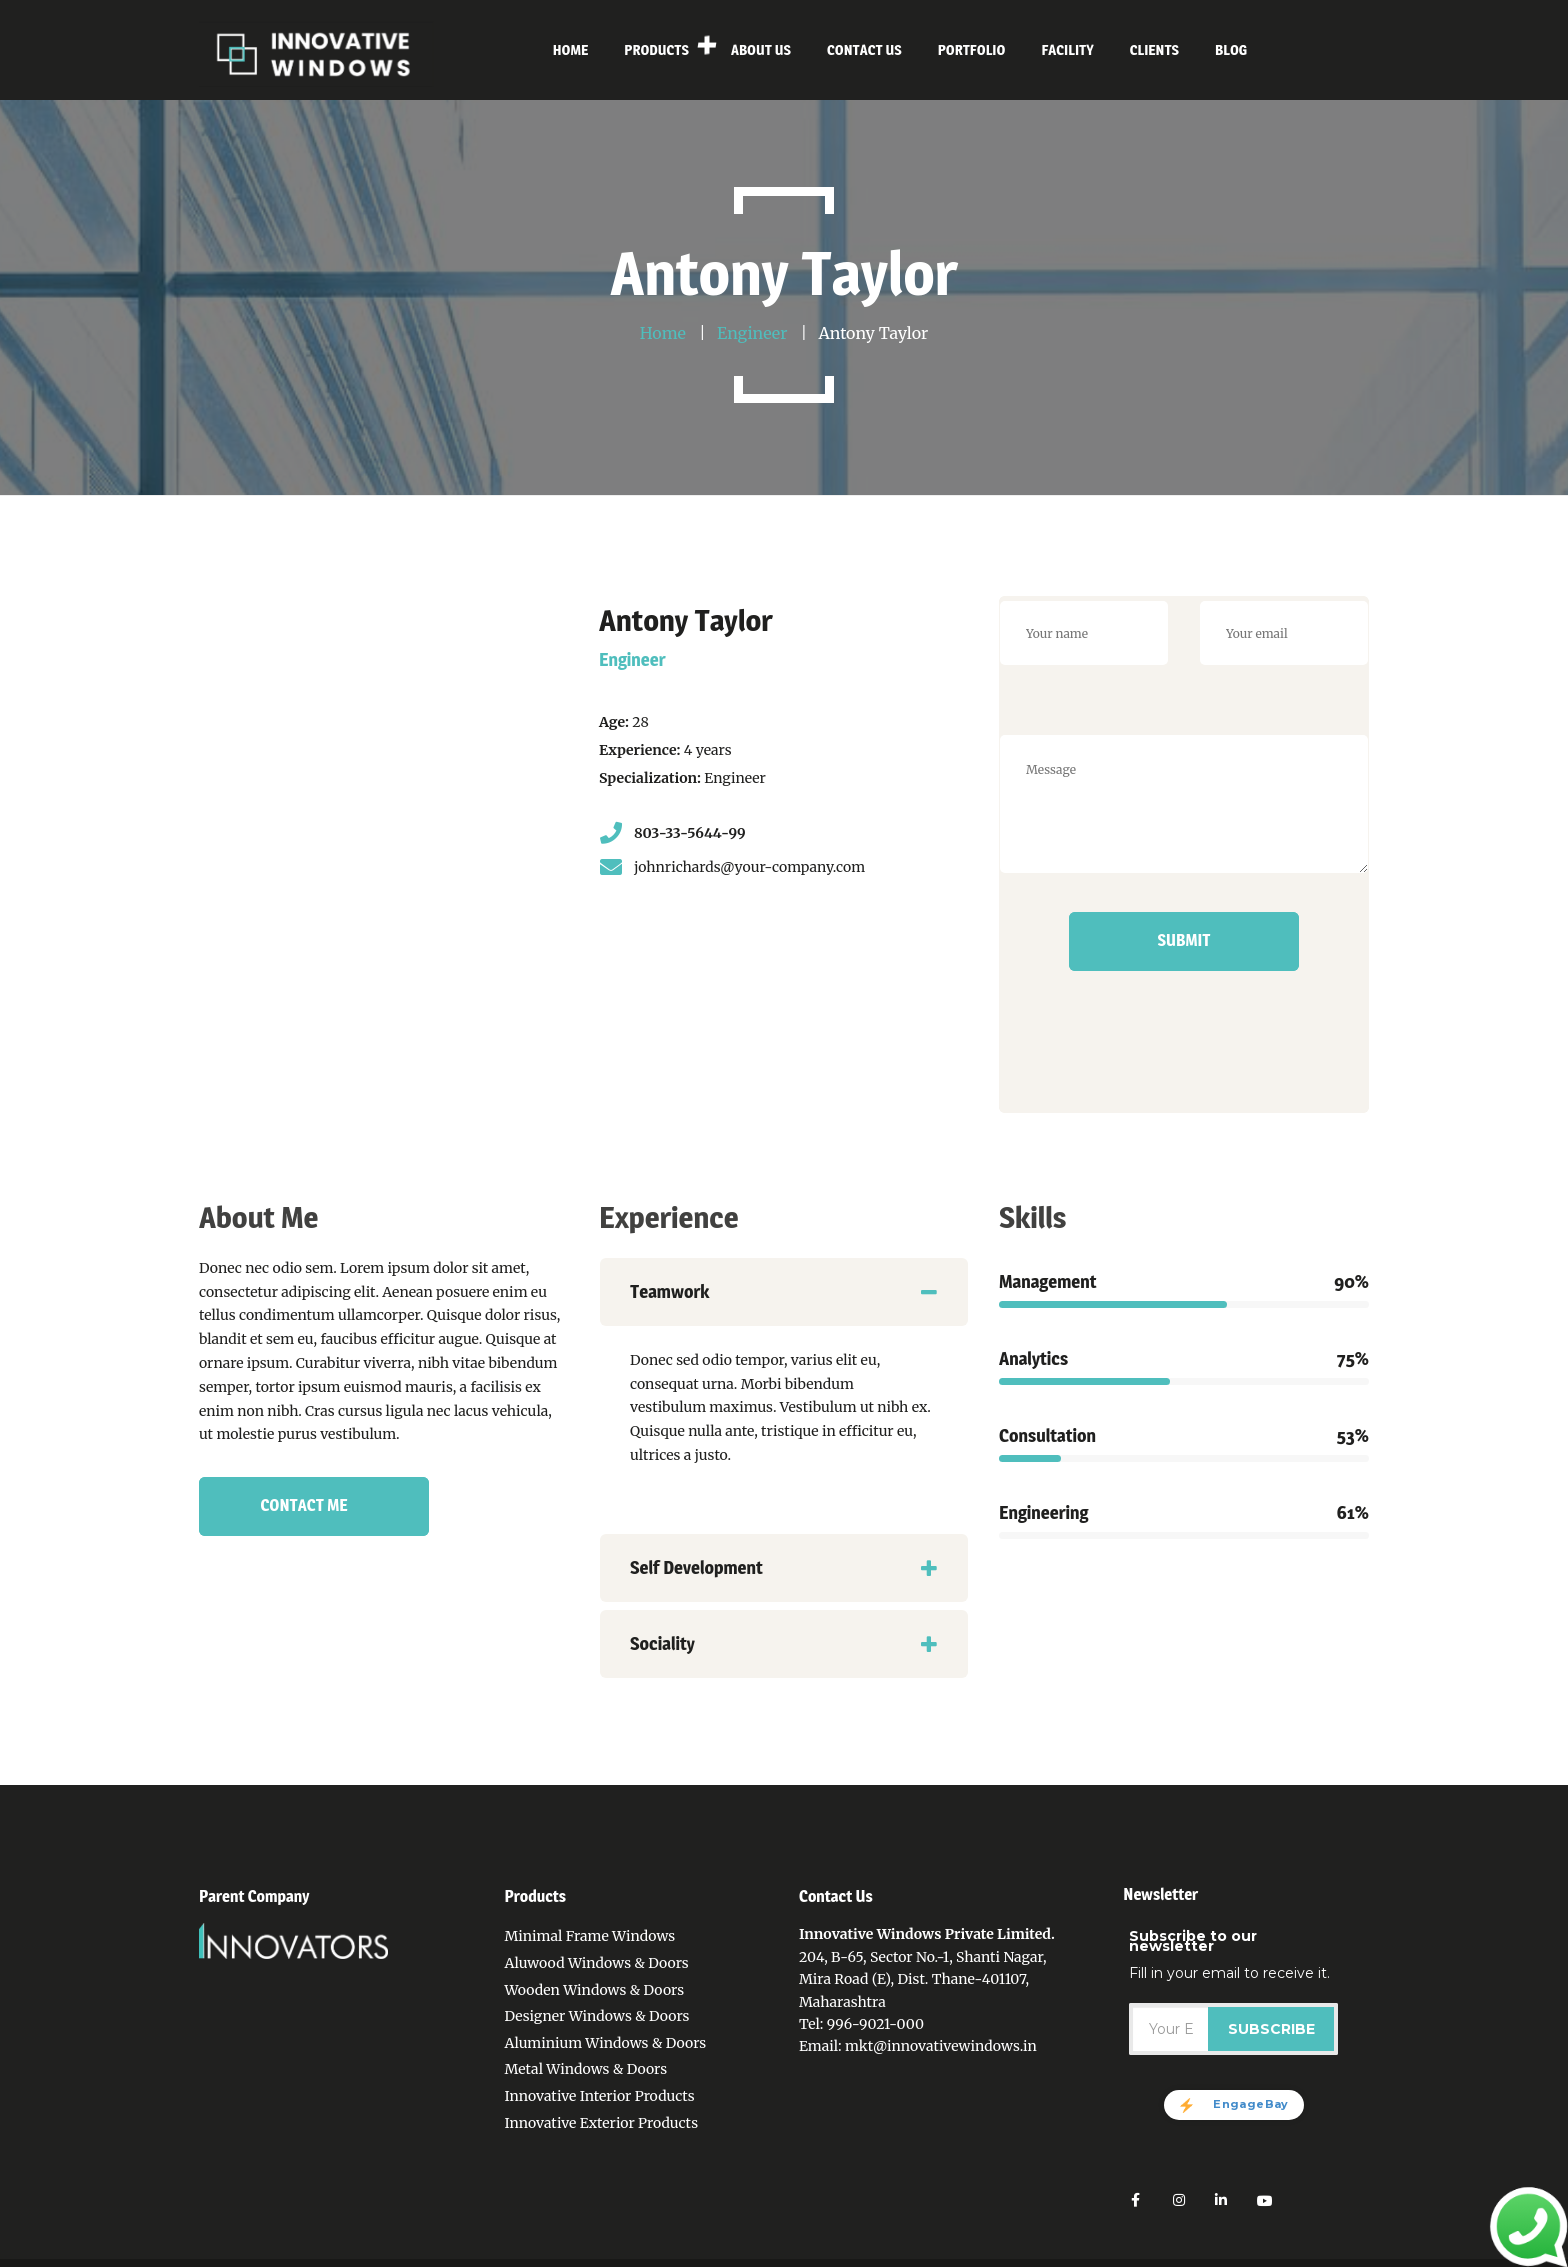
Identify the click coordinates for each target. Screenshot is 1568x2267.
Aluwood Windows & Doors (596, 1963)
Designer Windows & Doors (596, 2016)
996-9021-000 (875, 2024)
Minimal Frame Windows (589, 1936)
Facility (1032, 2254)
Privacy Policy (738, 2254)
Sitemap (1097, 2254)
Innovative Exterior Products (601, 2123)
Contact (898, 2254)
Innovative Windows (349, 2254)
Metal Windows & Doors (585, 2069)
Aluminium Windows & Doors (605, 2043)
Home (658, 2254)
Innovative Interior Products (599, 2096)
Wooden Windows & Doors (594, 1990)
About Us (828, 2254)
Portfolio (965, 2254)
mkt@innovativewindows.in (941, 2046)
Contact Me (303, 1505)
